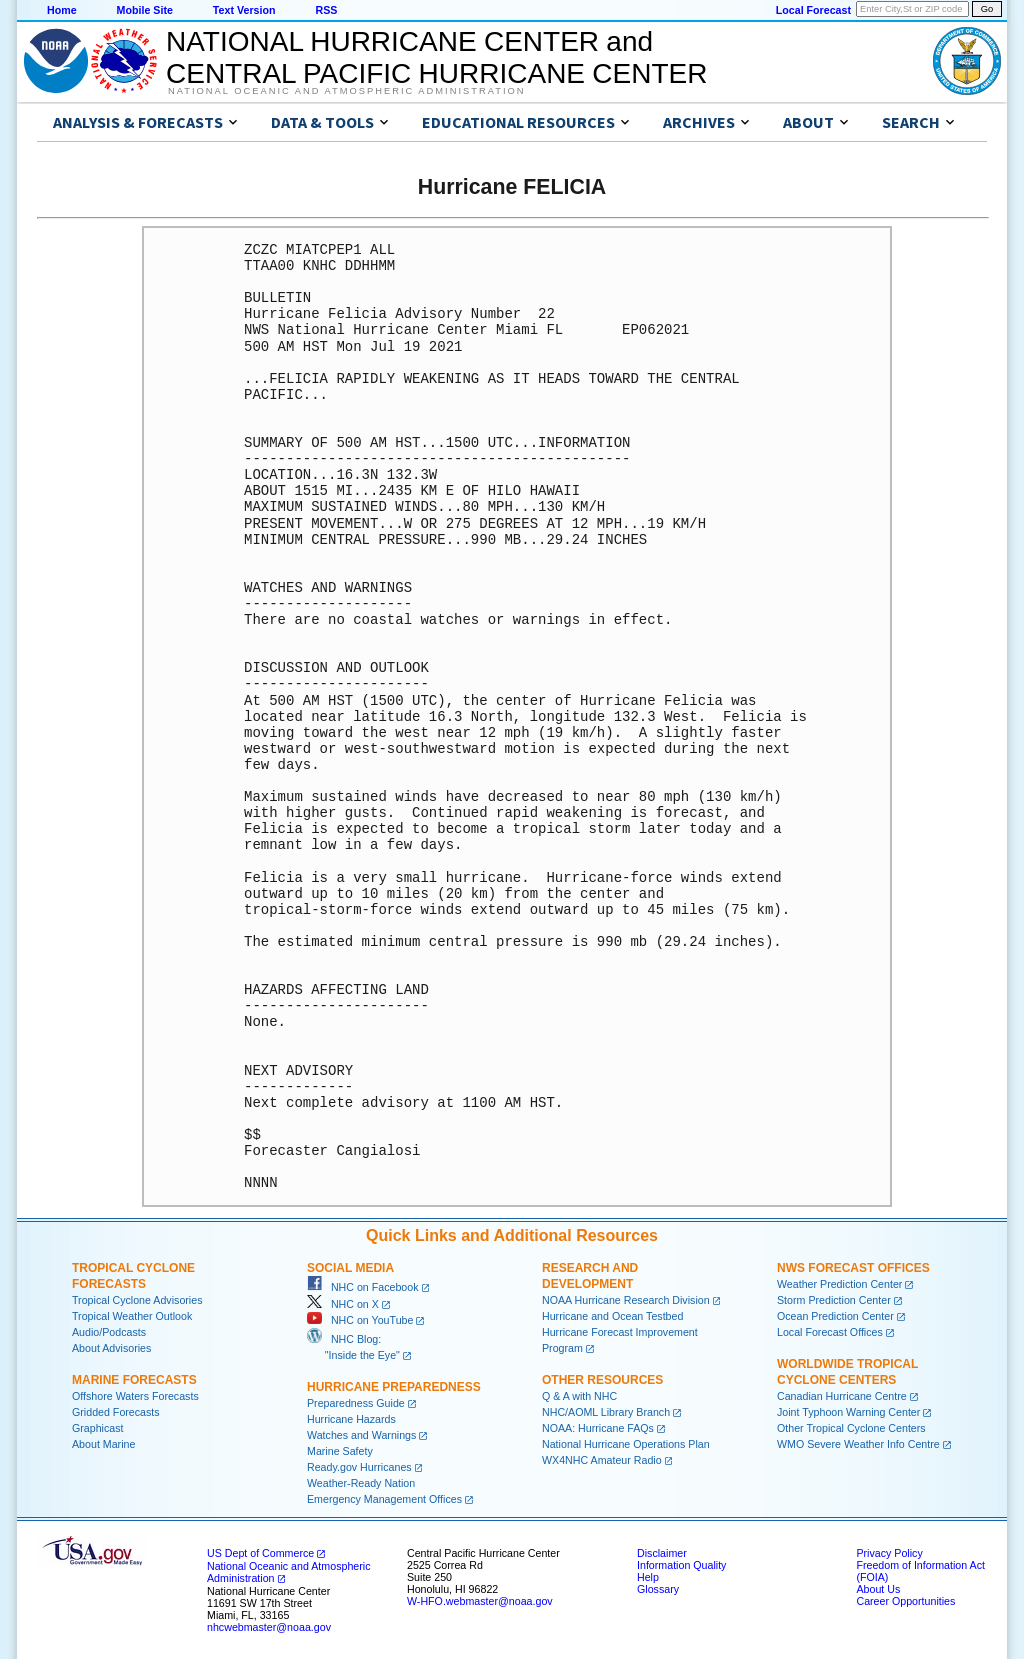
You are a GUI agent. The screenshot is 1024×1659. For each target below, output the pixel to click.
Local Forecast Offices (830, 1332)
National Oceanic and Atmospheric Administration (346, 91)
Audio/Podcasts (109, 1332)
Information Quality (681, 1565)
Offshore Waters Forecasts (135, 1396)
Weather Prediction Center (839, 1284)
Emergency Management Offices (384, 1499)
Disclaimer (662, 1553)
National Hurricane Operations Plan (626, 1444)
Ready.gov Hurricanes (359, 1467)
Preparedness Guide (356, 1403)
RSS (326, 10)
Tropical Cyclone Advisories (137, 1300)
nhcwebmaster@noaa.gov (269, 1627)
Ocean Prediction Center (835, 1316)
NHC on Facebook (363, 1287)
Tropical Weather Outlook (132, 1316)
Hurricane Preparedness (394, 1387)
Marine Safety (340, 1451)
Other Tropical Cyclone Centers (851, 1428)
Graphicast (98, 1428)
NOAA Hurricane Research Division (626, 1300)
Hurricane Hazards (351, 1419)
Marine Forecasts (134, 1380)
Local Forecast (813, 10)
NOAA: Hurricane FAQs (598, 1428)
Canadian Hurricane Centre (842, 1396)
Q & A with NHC (579, 1396)
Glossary (658, 1589)
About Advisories (111, 1348)
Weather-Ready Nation (361, 1483)
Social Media (350, 1268)
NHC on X (343, 1304)
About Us (878, 1589)
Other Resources (602, 1380)
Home (62, 10)
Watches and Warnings (361, 1435)
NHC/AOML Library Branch (606, 1412)
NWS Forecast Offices (853, 1268)
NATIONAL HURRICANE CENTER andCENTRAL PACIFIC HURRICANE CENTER (436, 57)
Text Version (244, 10)
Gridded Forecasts (116, 1412)
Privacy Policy (889, 1553)
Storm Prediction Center (834, 1300)
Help (648, 1577)
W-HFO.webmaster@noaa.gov (480, 1601)
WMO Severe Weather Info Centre (858, 1444)
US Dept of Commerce (260, 1553)
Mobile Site (145, 10)
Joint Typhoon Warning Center (848, 1412)
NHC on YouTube (360, 1320)
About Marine (103, 1444)
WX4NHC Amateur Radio (602, 1460)
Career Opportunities (905, 1601)
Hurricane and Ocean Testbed (612, 1316)
